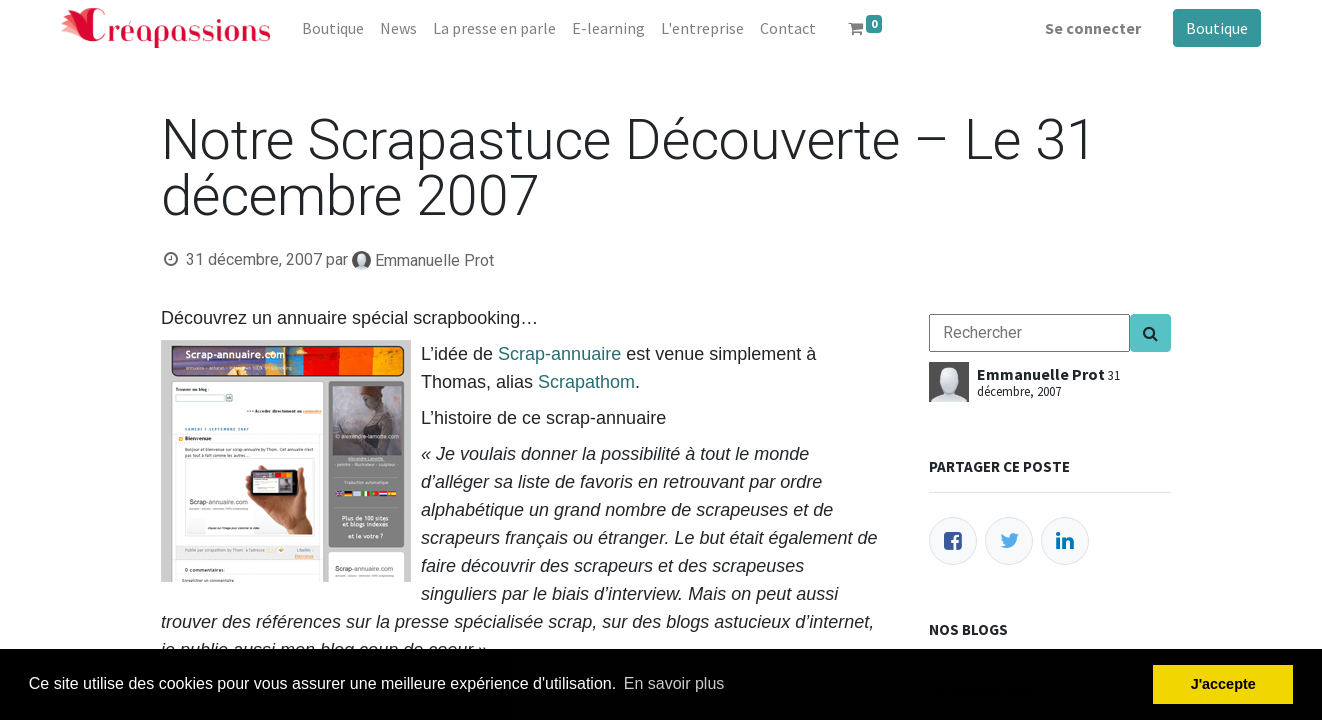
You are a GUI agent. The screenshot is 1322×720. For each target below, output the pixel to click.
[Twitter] (1009, 541)
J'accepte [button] (1223, 684)
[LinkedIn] (1065, 541)
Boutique (1217, 28)
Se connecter (1093, 28)
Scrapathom (586, 382)
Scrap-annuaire (559, 354)
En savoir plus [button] (674, 683)
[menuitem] (333, 28)
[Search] (1150, 333)
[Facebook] (953, 541)
